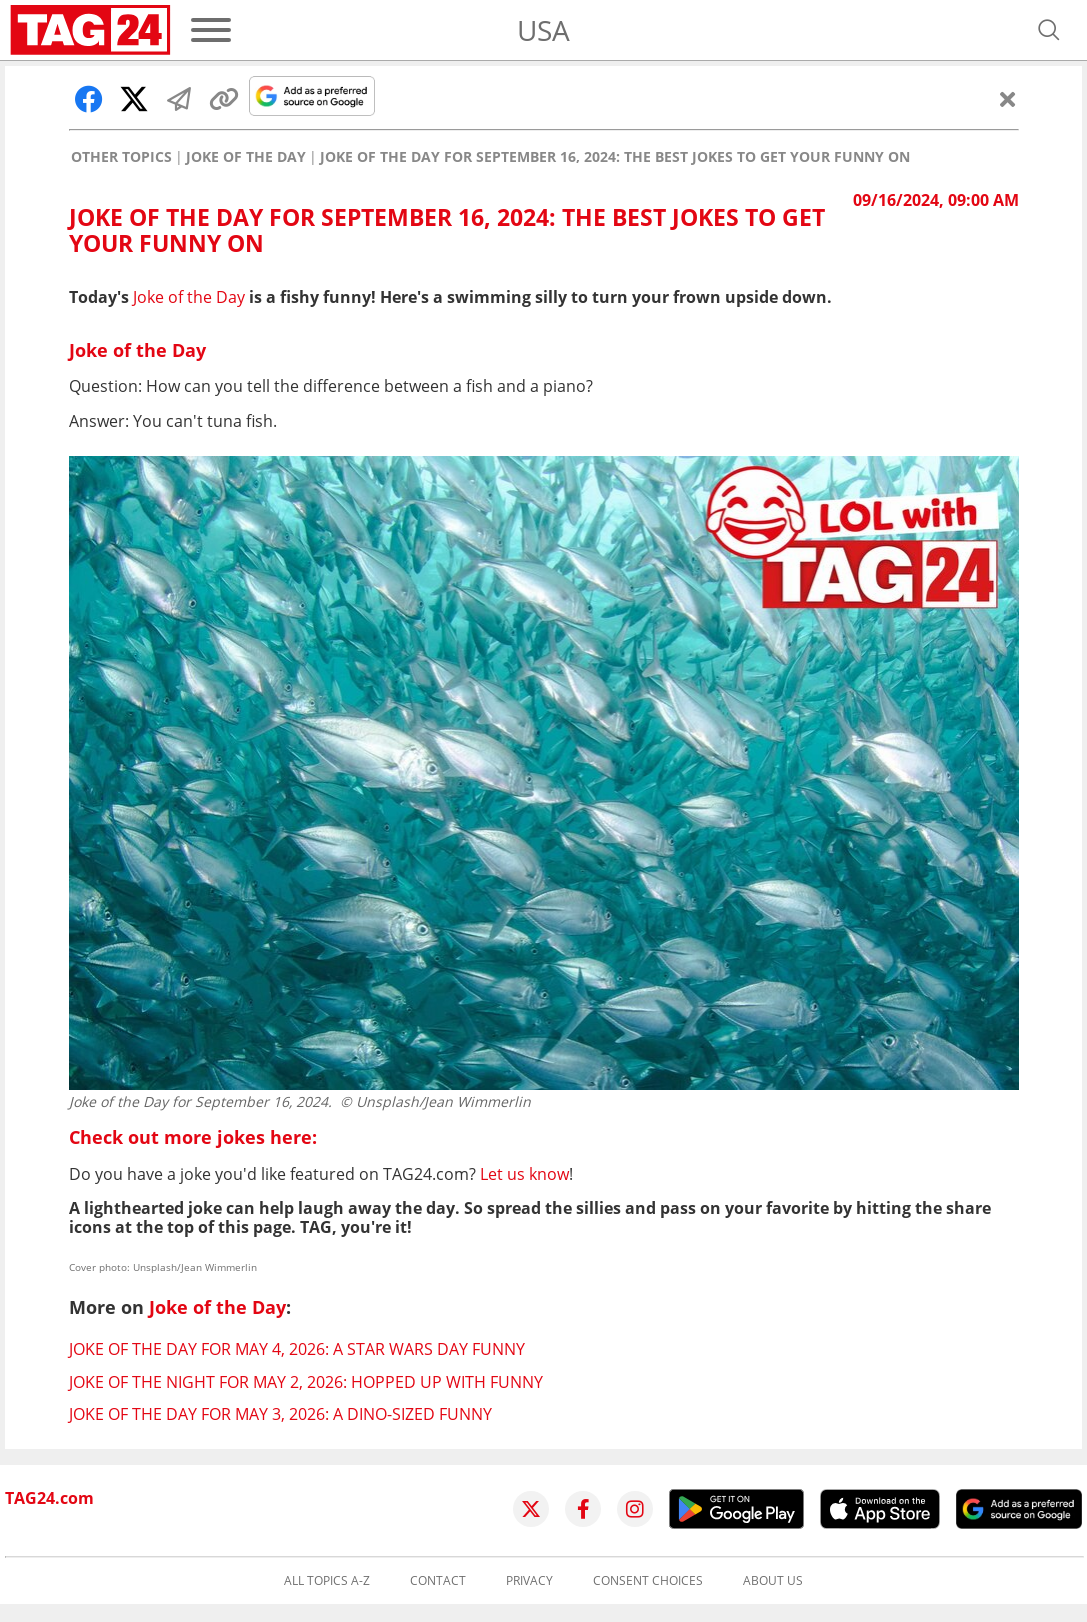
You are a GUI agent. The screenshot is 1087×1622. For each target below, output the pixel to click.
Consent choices (648, 1581)
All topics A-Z (327, 1581)
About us (773, 1581)
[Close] (1008, 99)
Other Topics (121, 157)
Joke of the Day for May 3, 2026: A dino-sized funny (280, 1414)
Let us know (524, 1174)
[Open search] (1049, 30)
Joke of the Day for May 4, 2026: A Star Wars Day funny (297, 1349)
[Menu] (211, 30)
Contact (438, 1581)
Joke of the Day (246, 157)
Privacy (529, 1581)
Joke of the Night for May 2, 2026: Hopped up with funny (306, 1382)
